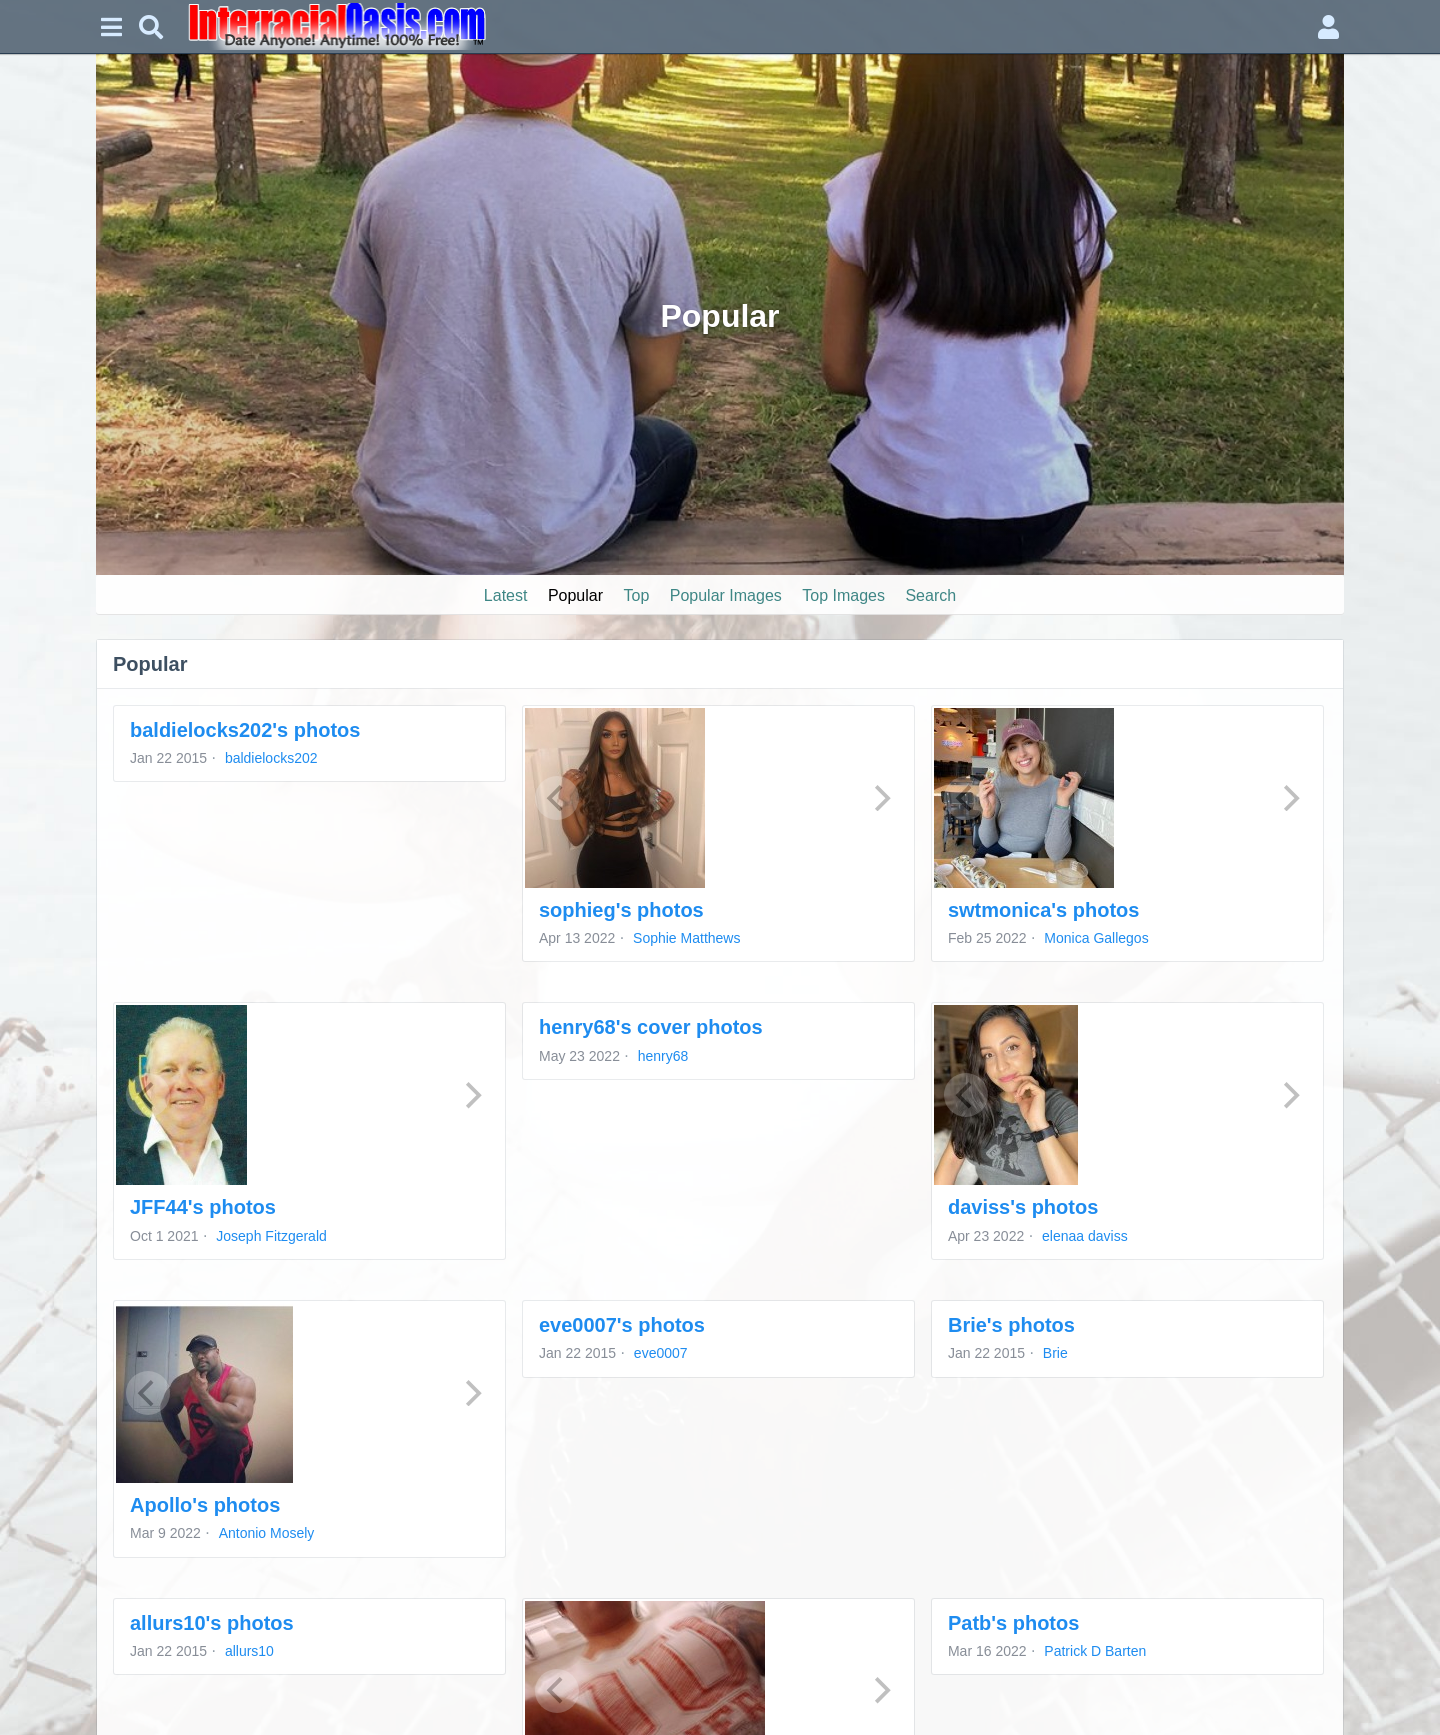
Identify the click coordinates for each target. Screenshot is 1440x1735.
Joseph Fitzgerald (271, 1236)
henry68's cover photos (651, 1027)
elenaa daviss (1085, 1236)
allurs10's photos (212, 1623)
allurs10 (249, 1651)
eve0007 (661, 1353)
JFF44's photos (203, 1207)
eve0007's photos (622, 1325)
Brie (1055, 1353)
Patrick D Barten (1095, 1651)
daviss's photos (1023, 1207)
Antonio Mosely (267, 1533)
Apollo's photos (205, 1505)
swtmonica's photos (1043, 910)
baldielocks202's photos (245, 730)
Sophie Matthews (686, 938)
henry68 (663, 1056)
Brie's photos (1011, 1325)
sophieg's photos (621, 910)
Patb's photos (1013, 1623)
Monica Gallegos (1096, 938)
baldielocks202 (271, 758)
